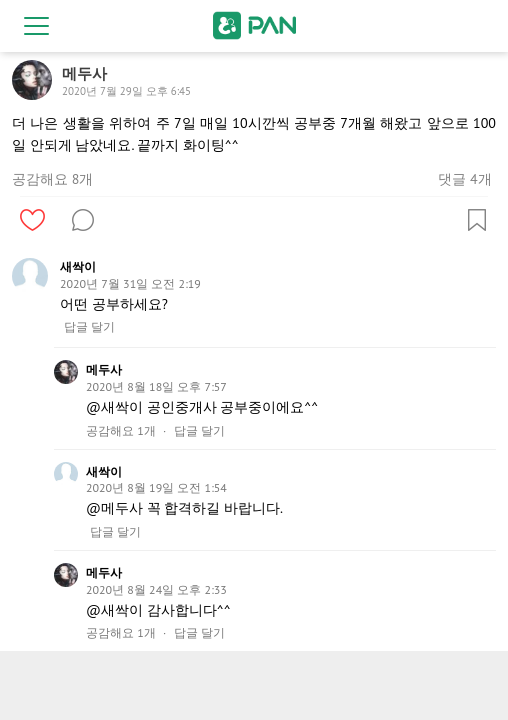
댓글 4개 (464, 179)
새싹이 (78, 266)
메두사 (104, 369)
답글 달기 (89, 327)
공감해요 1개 (121, 431)
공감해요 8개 (52, 179)
